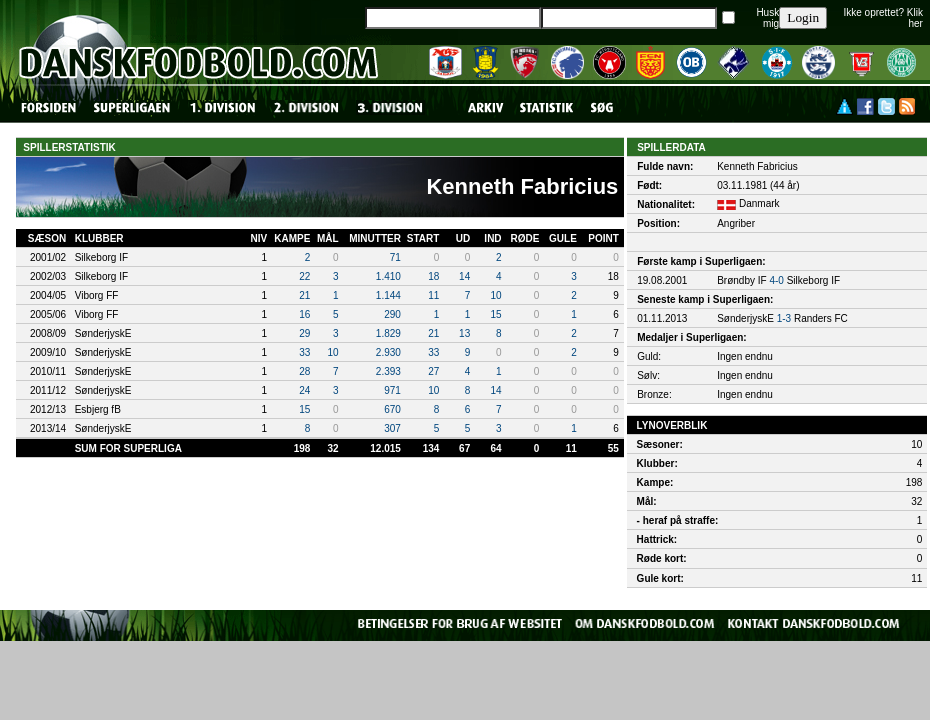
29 (304, 333)
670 (392, 409)
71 (395, 257)
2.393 (388, 371)
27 (433, 371)
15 (495, 314)
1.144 (388, 295)
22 (304, 276)
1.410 (388, 276)
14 (464, 276)
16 (304, 314)
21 (304, 295)
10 (495, 295)
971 (392, 390)
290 (392, 314)
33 (304, 352)
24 (304, 390)
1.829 (388, 333)
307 (392, 428)
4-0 (776, 280)
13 (464, 333)
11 (433, 295)
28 (304, 371)
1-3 (784, 318)
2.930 (388, 352)
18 (433, 276)
